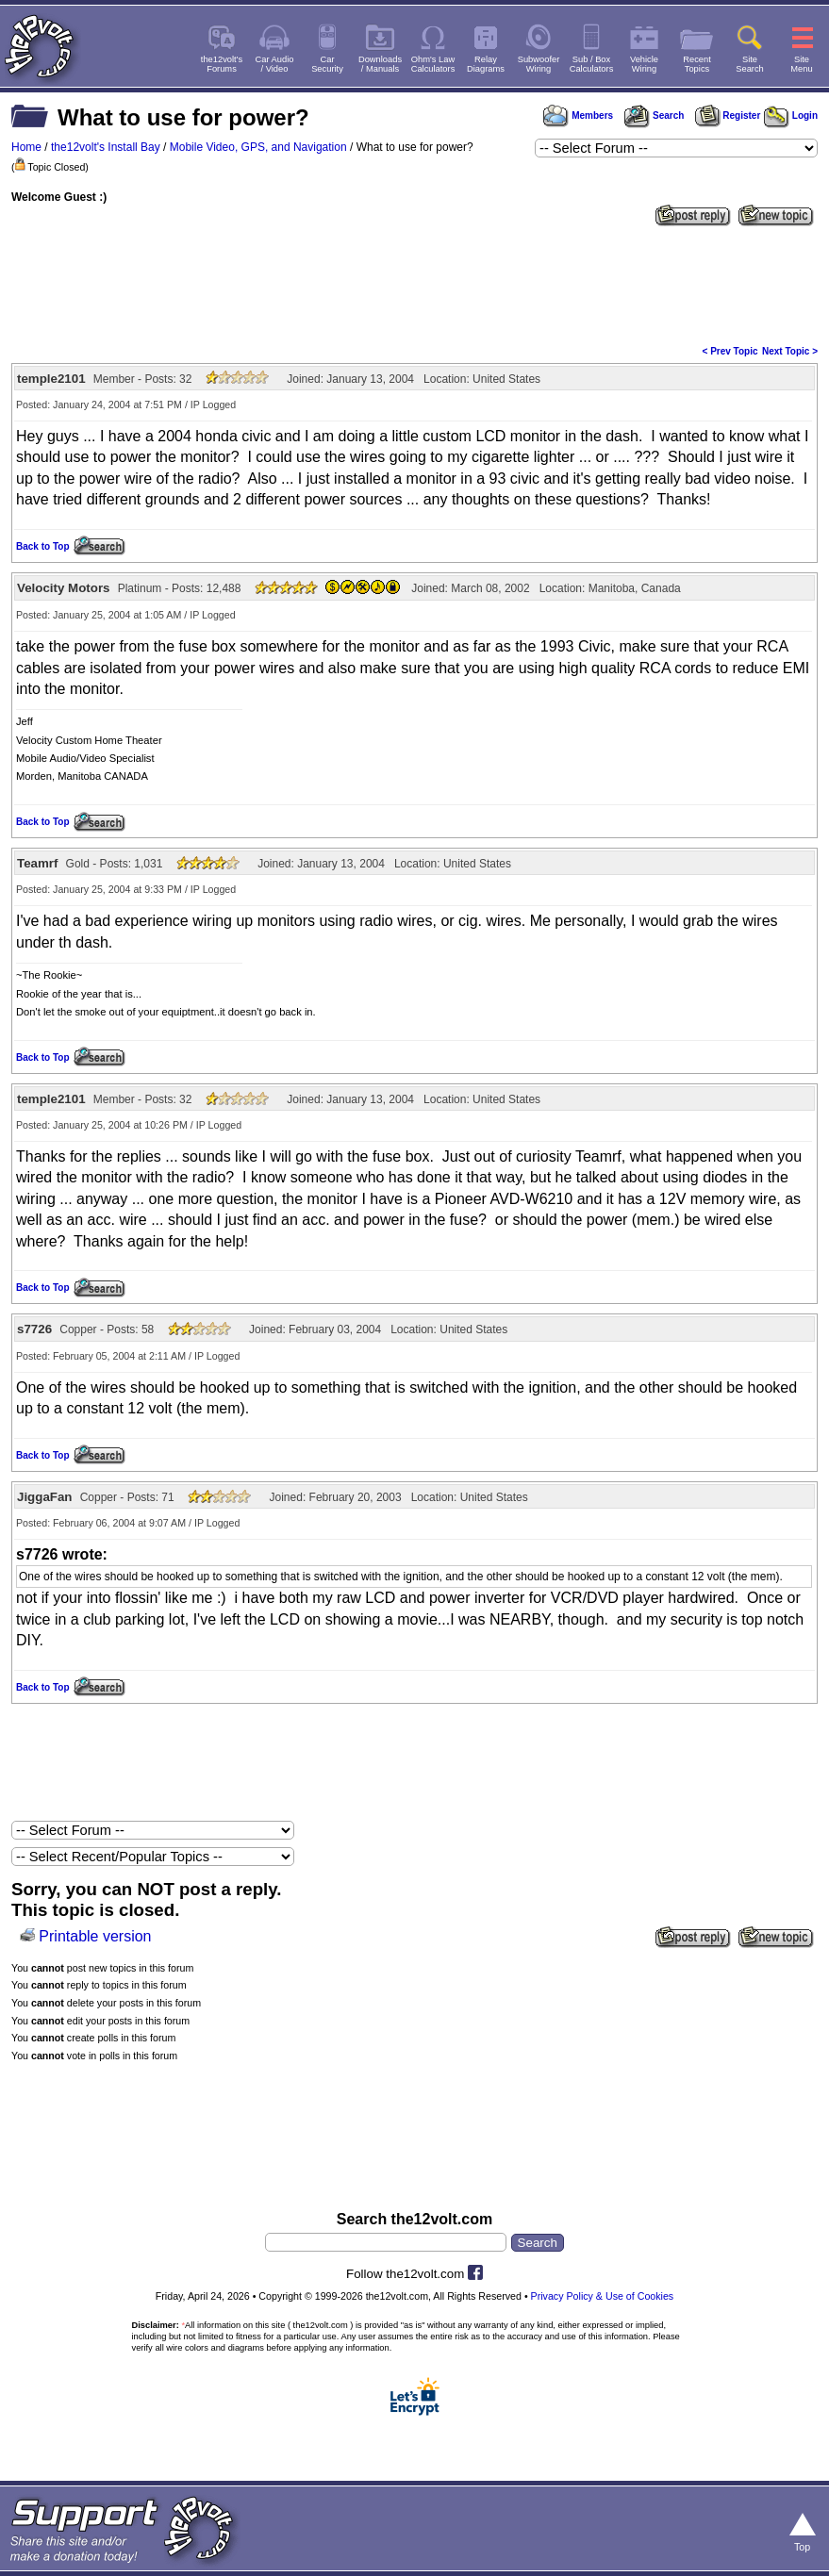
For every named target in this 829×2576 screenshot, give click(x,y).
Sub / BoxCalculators (592, 64)
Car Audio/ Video (275, 64)
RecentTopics (697, 64)
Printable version (95, 1936)
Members (578, 115)
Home (26, 147)
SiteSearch (750, 64)
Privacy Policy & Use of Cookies (602, 2296)
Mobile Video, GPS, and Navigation (258, 147)
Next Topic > (790, 351)
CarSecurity (327, 64)
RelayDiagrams (486, 64)
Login (791, 115)
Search (653, 115)
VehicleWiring (644, 64)
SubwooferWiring (539, 64)
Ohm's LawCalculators (433, 64)
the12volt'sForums (221, 64)
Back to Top (42, 546)
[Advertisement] (414, 283)
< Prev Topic (730, 351)
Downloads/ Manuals (380, 64)
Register (728, 115)
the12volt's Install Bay (105, 147)
